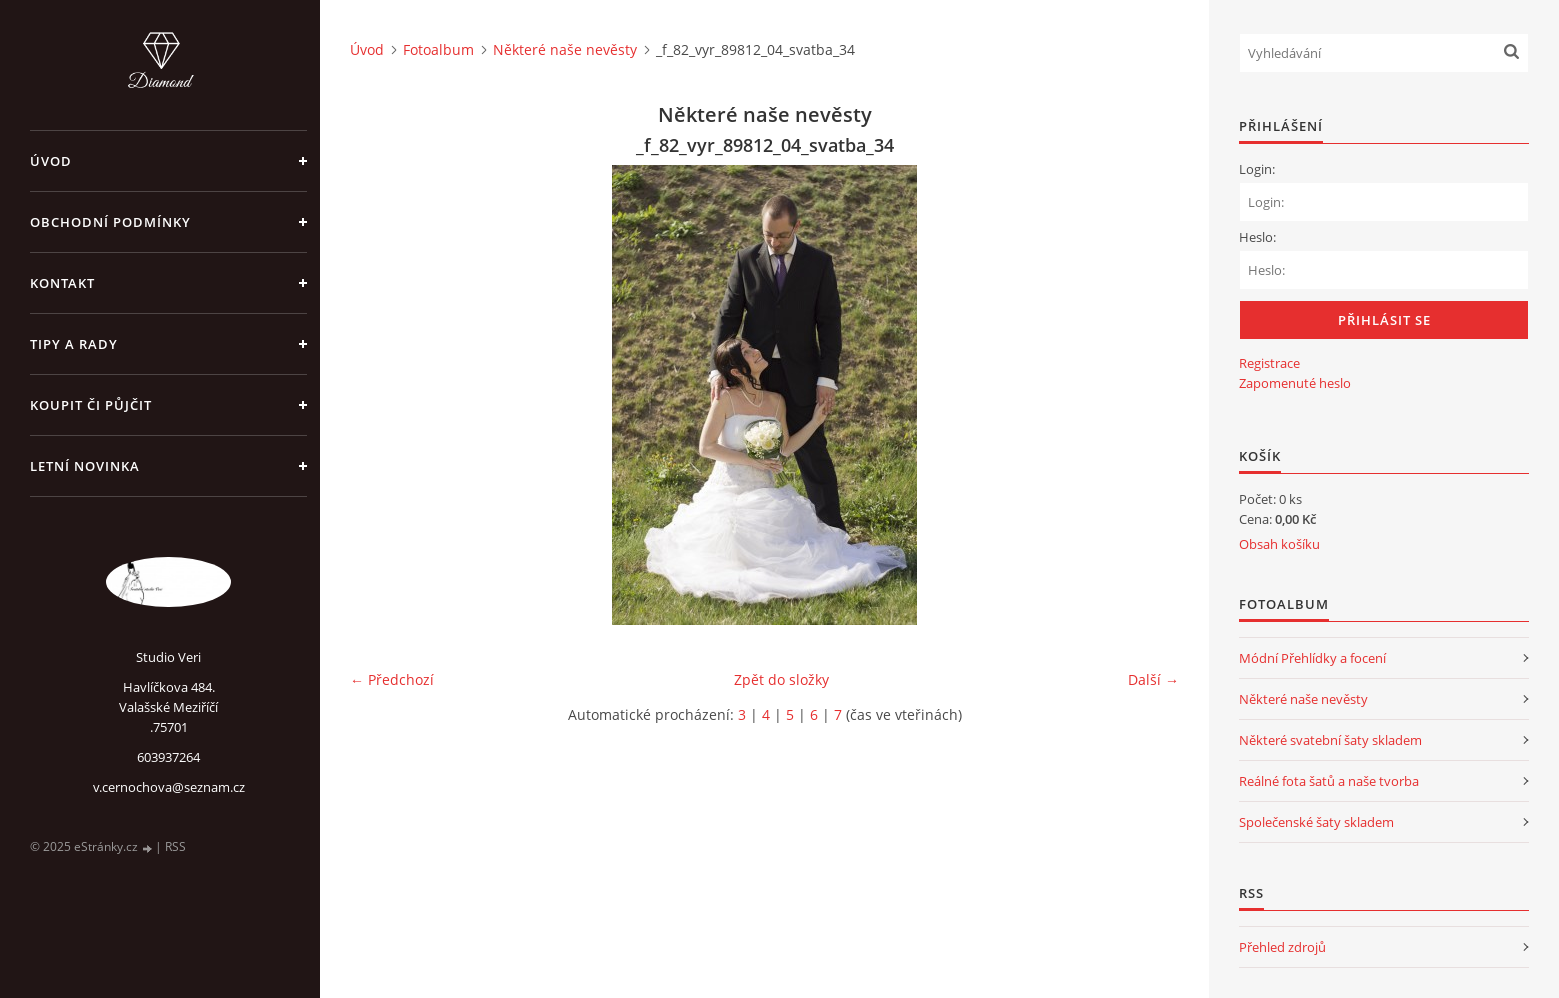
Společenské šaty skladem (1316, 822)
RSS (175, 846)
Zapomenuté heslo (1295, 383)
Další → (1153, 679)
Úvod (51, 161)
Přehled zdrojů (1282, 947)
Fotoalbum (438, 49)
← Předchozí (392, 679)
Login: (1257, 169)
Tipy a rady (74, 344)
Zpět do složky (781, 679)
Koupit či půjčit (91, 405)
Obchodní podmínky (110, 222)
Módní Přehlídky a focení (1312, 658)
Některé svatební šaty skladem (1330, 740)
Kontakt (62, 283)
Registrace (1269, 363)
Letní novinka (85, 466)
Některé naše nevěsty (565, 49)
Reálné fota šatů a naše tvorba (1329, 781)
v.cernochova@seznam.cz (169, 787)
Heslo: (1257, 237)
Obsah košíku (1279, 544)
